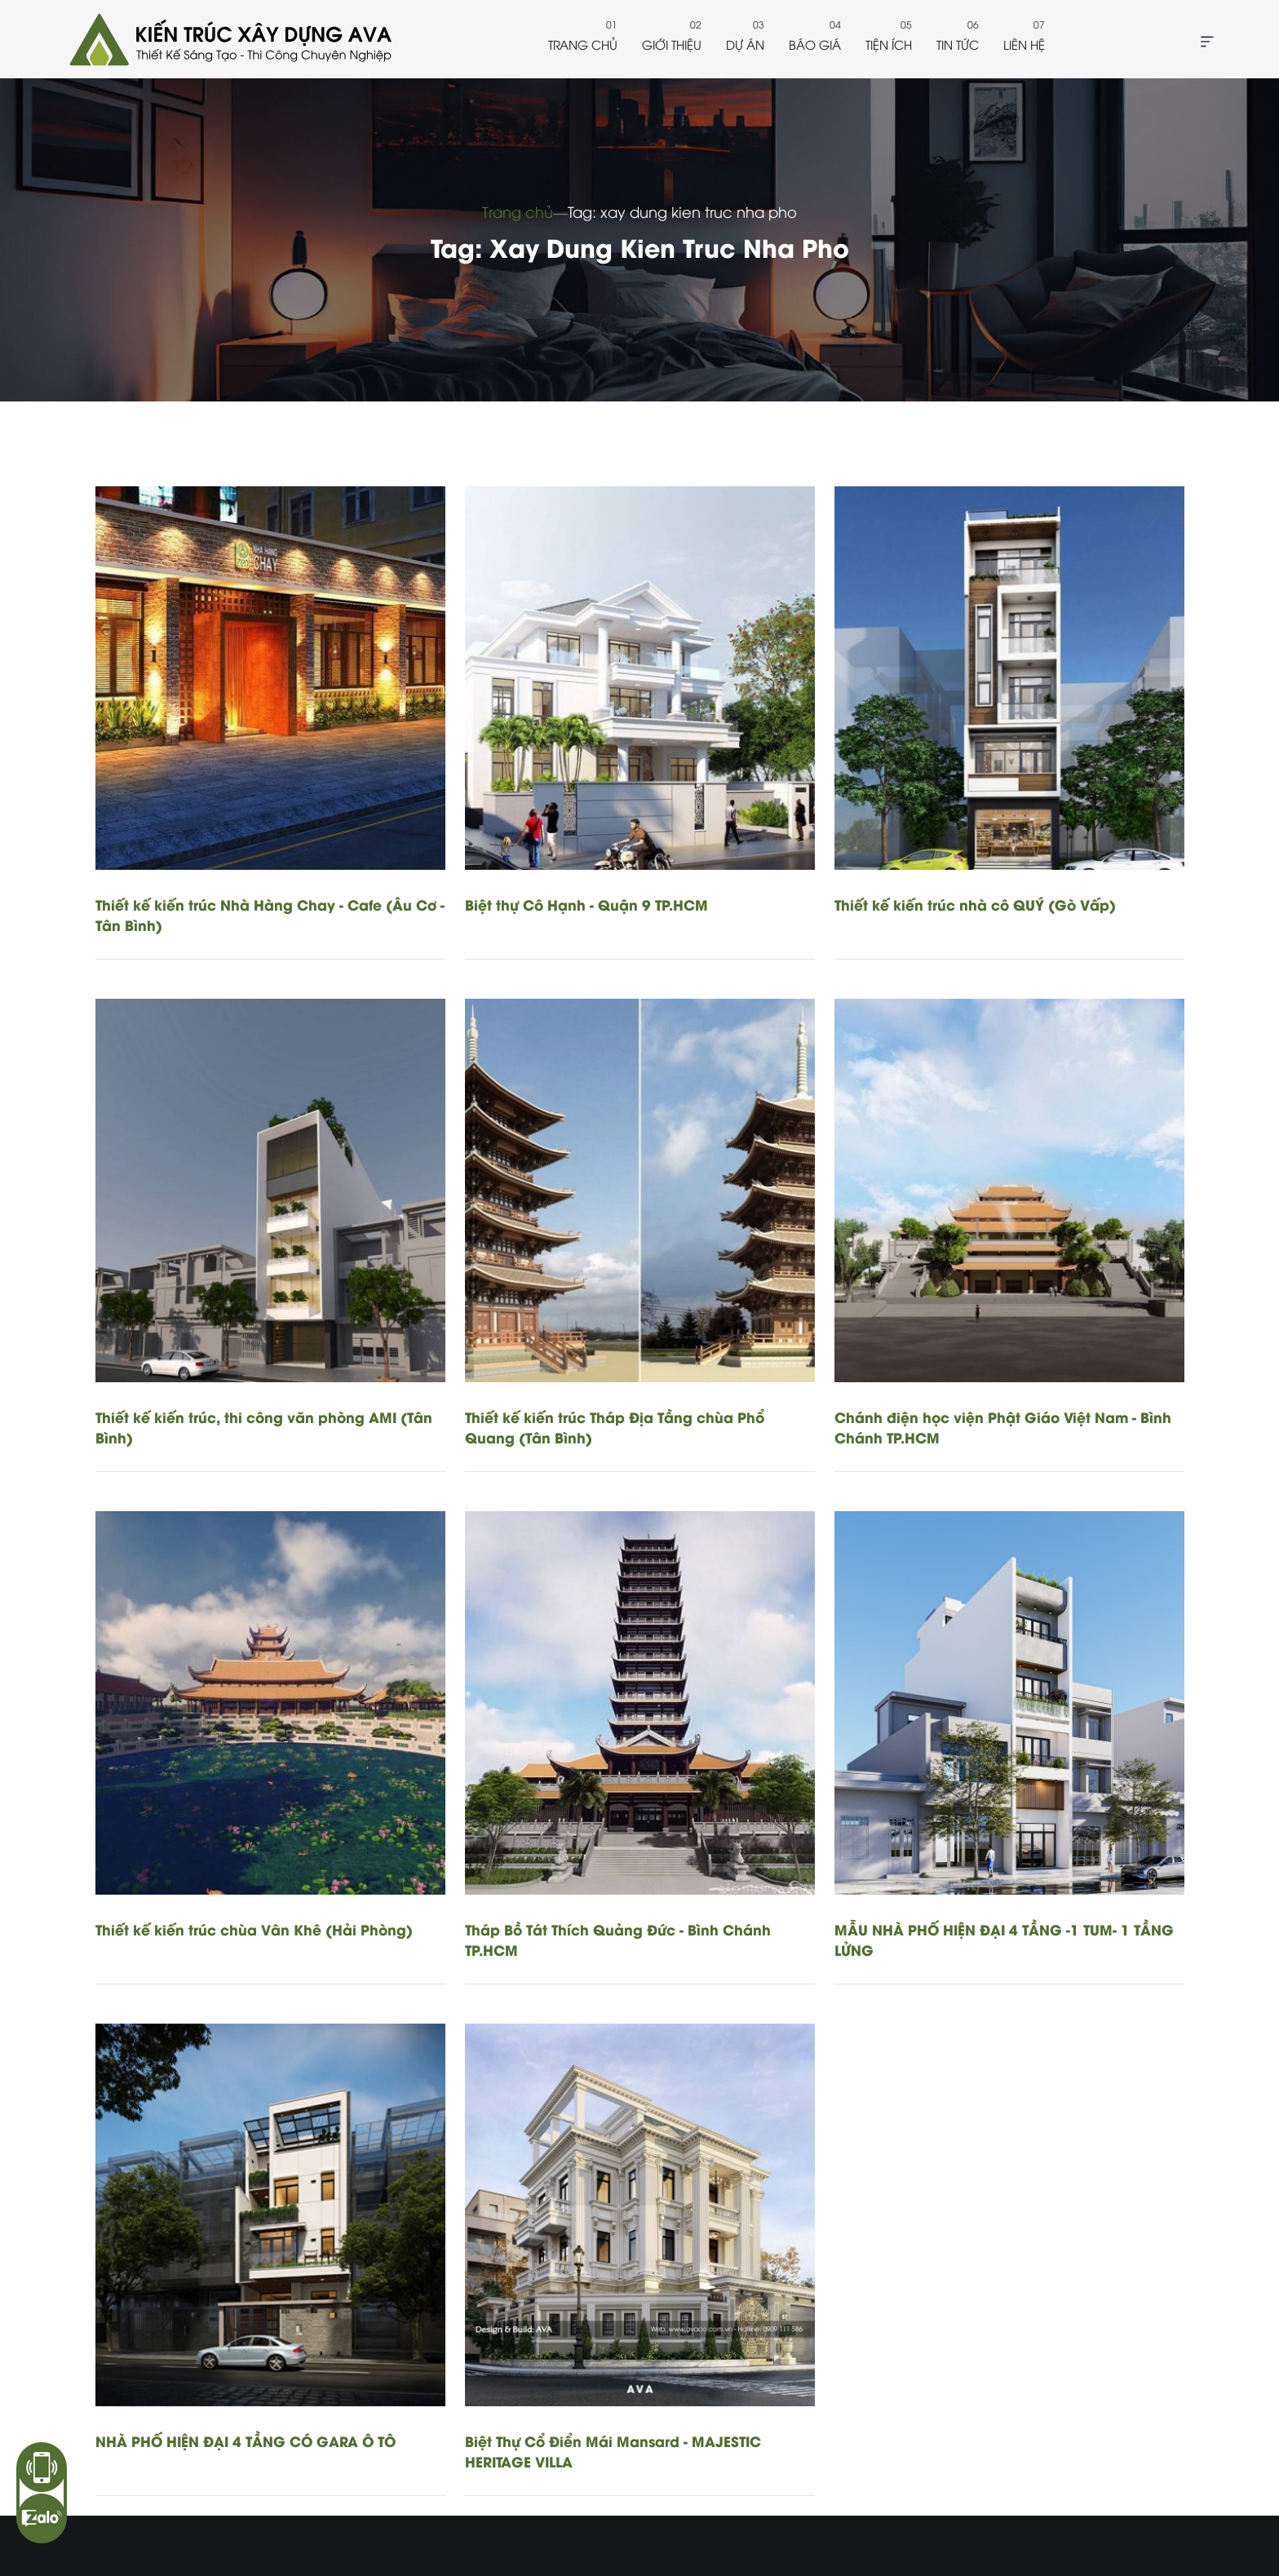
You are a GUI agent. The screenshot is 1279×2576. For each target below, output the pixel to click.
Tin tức (957, 44)
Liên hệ (1024, 44)
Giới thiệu (671, 44)
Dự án (745, 44)
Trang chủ (582, 44)
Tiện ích (888, 44)
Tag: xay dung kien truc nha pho (682, 211)
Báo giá (815, 44)
